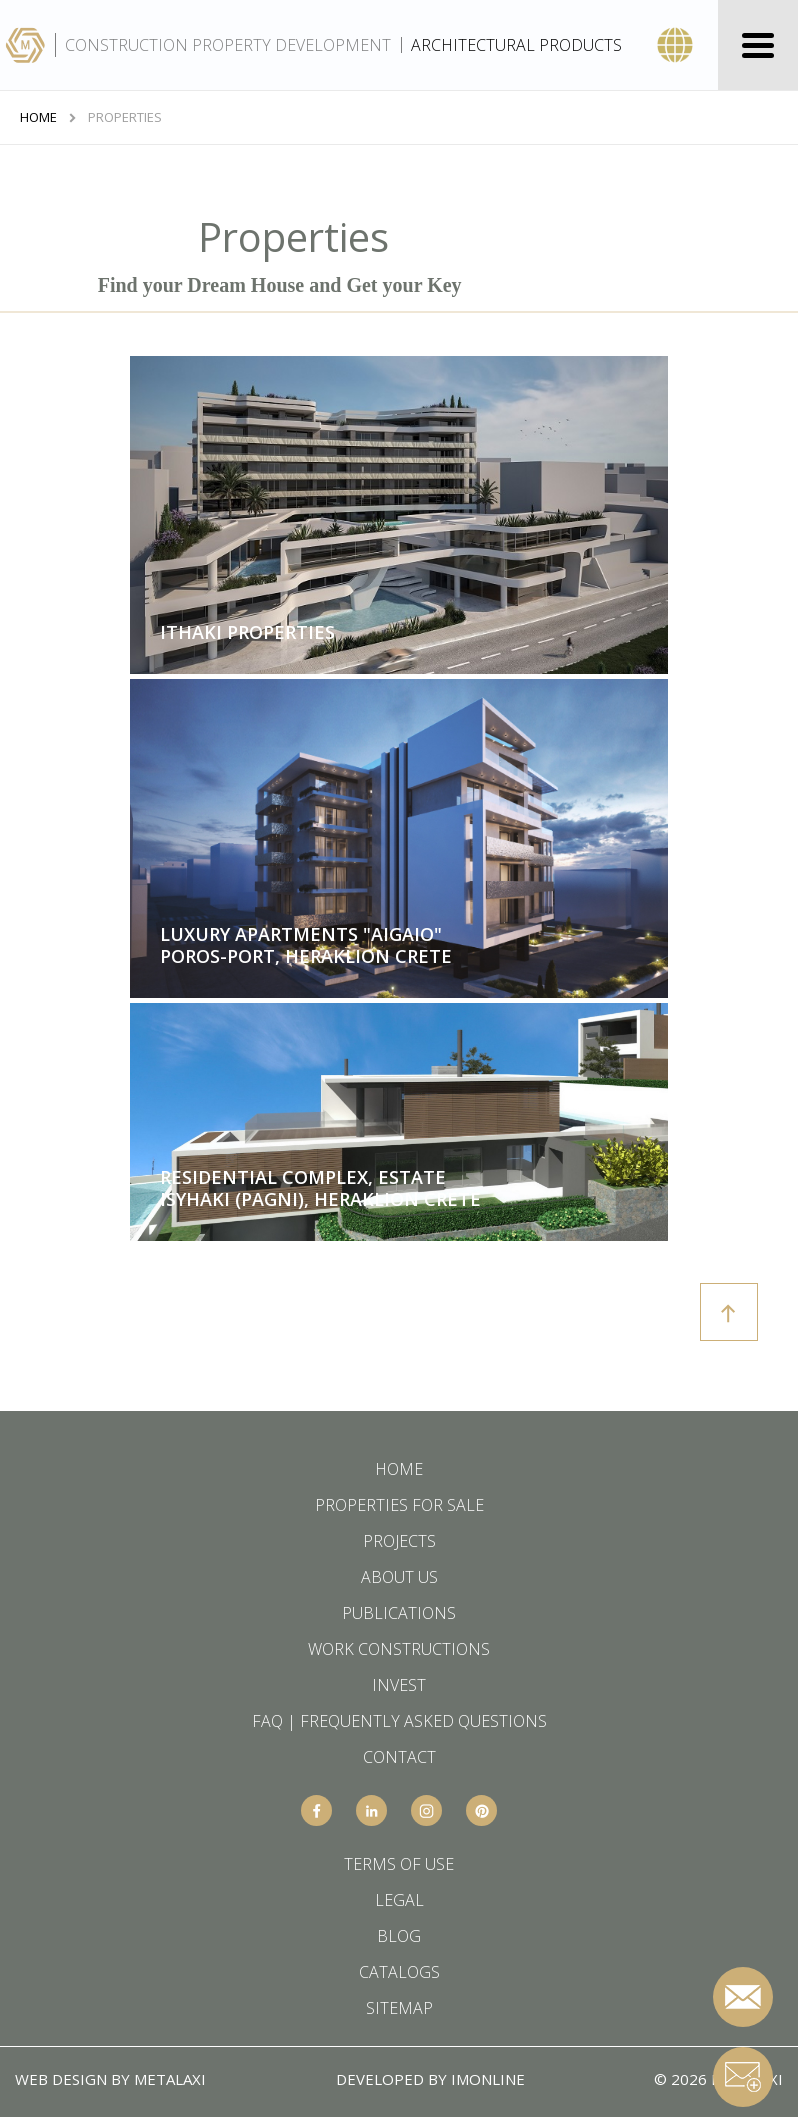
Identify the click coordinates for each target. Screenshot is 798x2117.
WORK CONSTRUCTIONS (399, 1649)
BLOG (399, 1936)
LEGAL (399, 1900)
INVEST (399, 1685)
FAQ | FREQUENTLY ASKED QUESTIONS (399, 1721)
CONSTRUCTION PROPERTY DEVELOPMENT (228, 45)
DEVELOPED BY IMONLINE (430, 2079)
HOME (38, 117)
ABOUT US (399, 1577)
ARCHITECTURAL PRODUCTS (516, 45)
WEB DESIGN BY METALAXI (110, 2079)
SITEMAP (399, 2008)
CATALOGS (399, 1972)
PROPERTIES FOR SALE (399, 1505)
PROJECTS (399, 1541)
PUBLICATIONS (399, 1613)
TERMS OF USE (399, 1864)
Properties (125, 117)
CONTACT (399, 1757)
